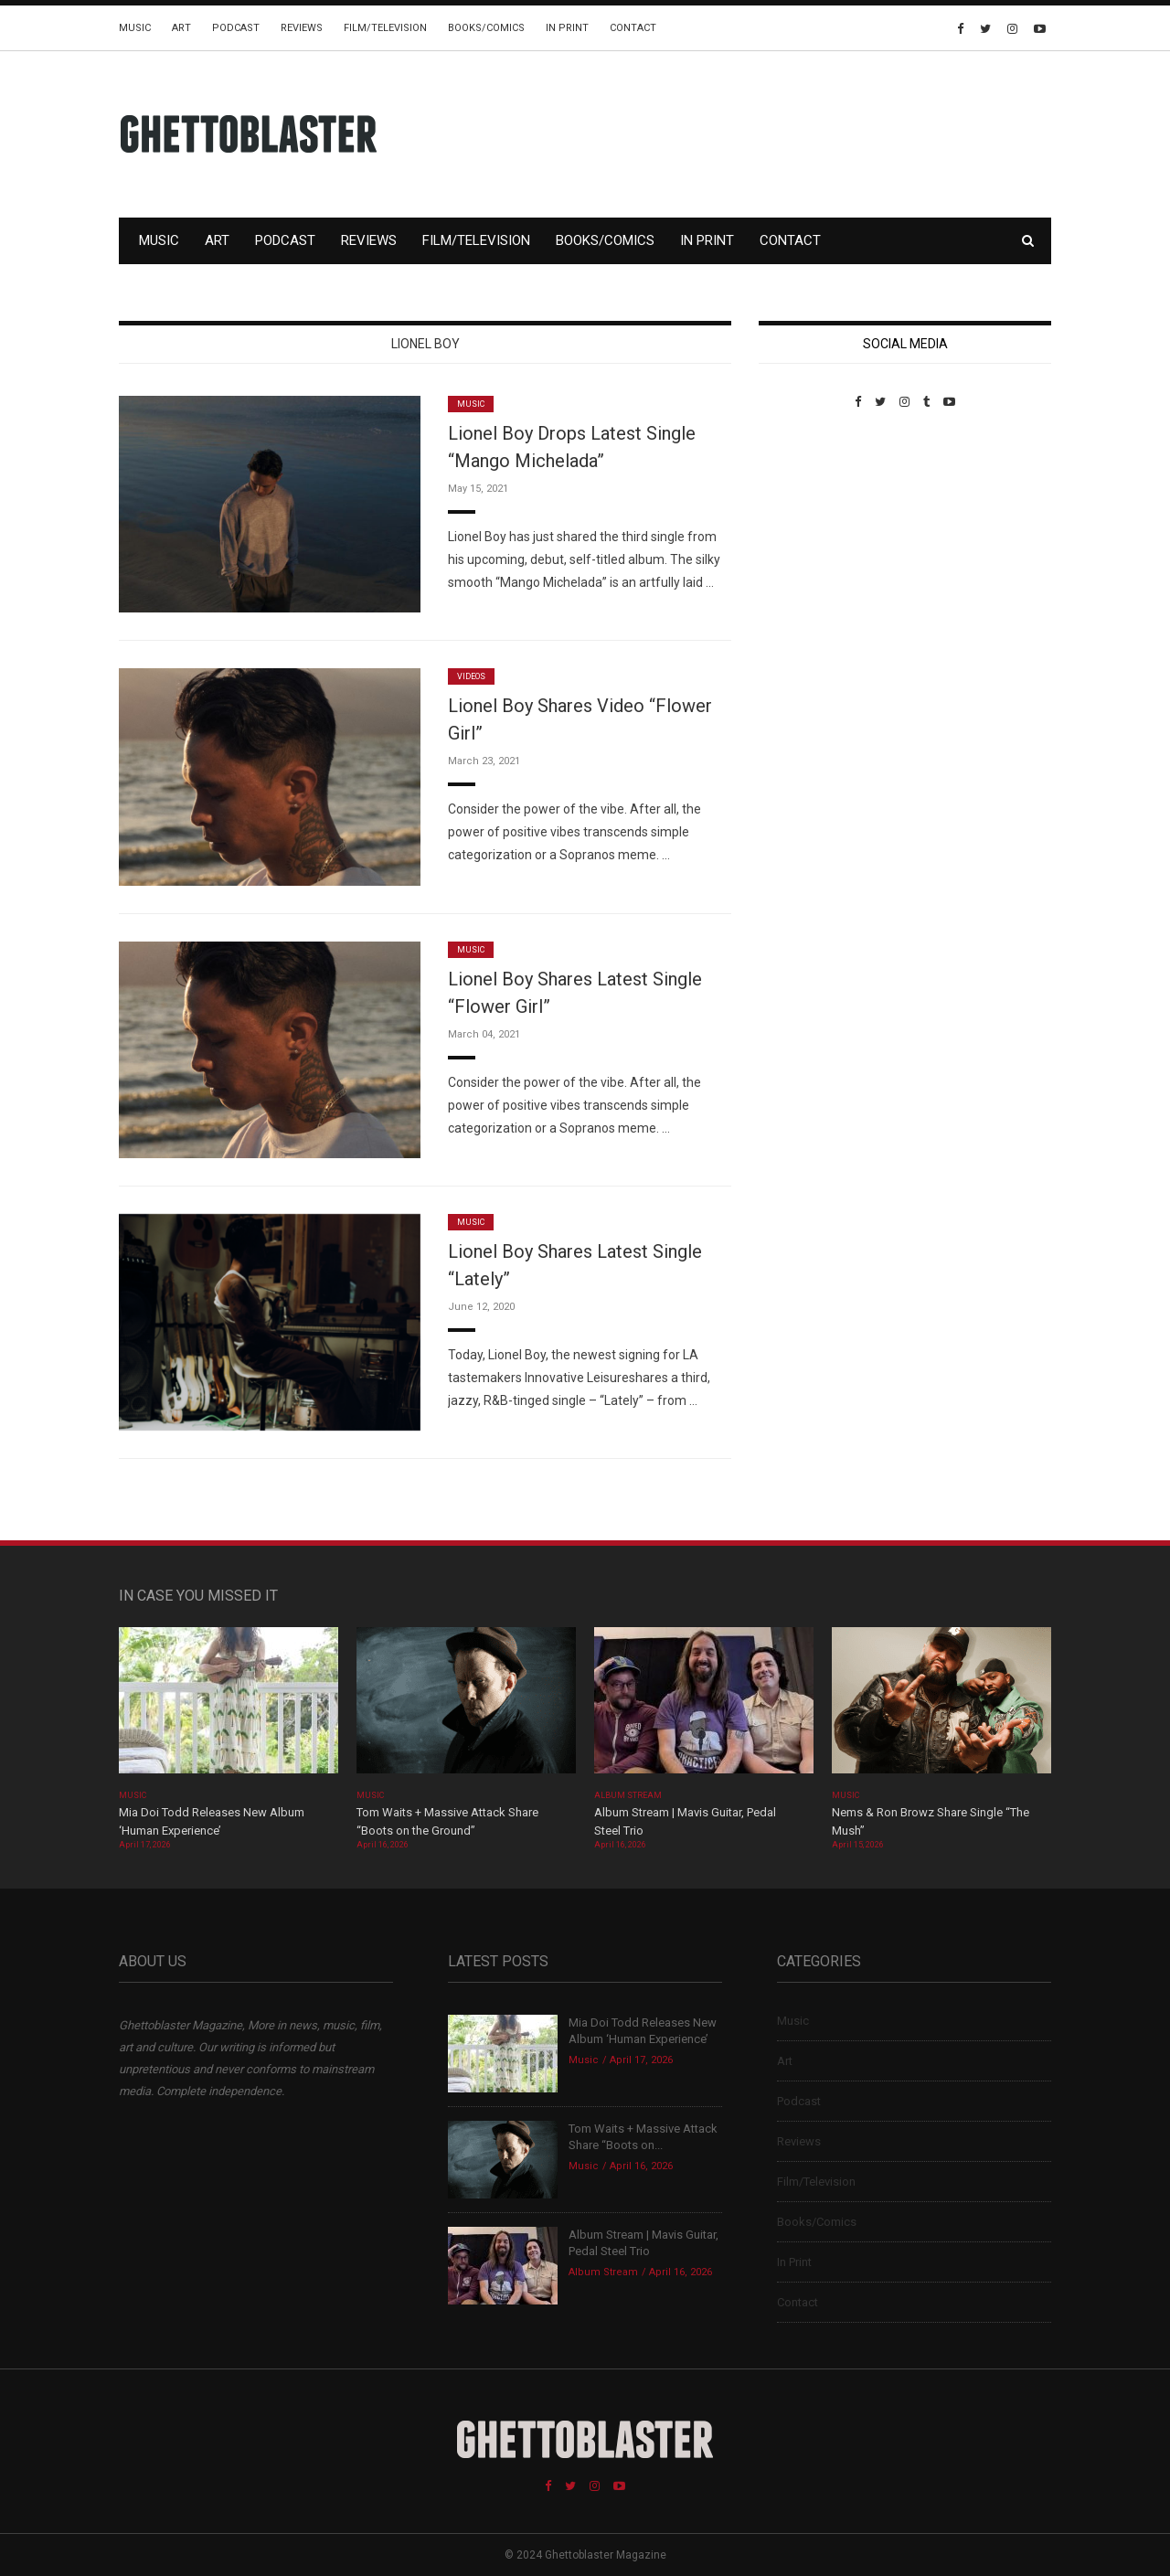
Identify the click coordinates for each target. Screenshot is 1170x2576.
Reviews (302, 28)
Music (135, 28)
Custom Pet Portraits (812, 534)
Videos (471, 676)
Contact (633, 28)
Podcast (236, 28)
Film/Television (385, 28)
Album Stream (628, 1795)
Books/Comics (486, 28)
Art (181, 28)
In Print (567, 28)
